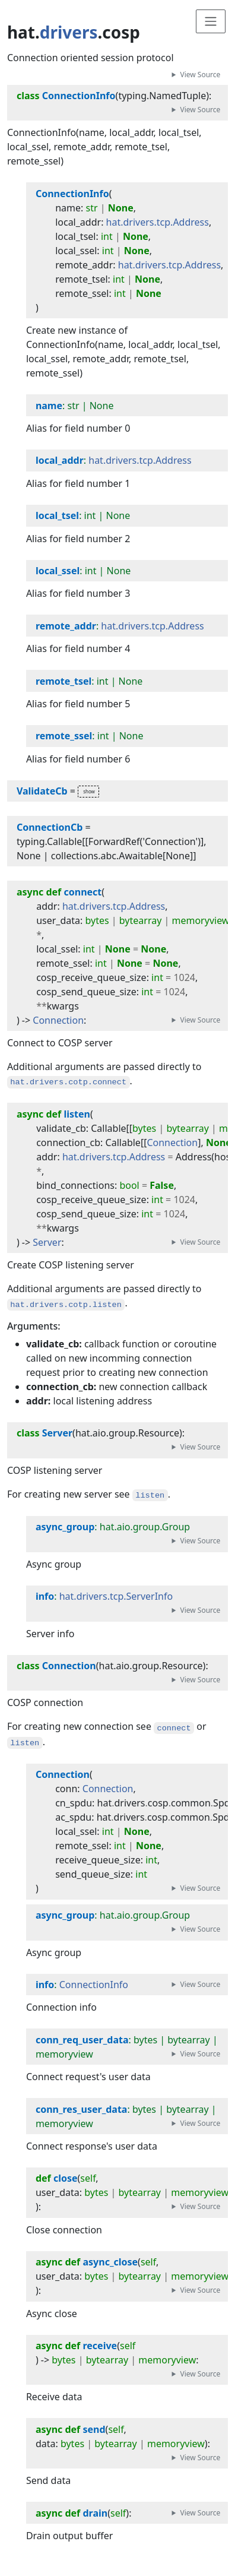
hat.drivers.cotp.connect (68, 1082)
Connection (58, 1020)
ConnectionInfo (93, 1984)
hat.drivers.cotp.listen (66, 1304)
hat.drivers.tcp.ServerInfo (116, 1596)
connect (174, 1727)
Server (47, 1242)
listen (149, 1495)
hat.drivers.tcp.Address (157, 222)
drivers (69, 32)
